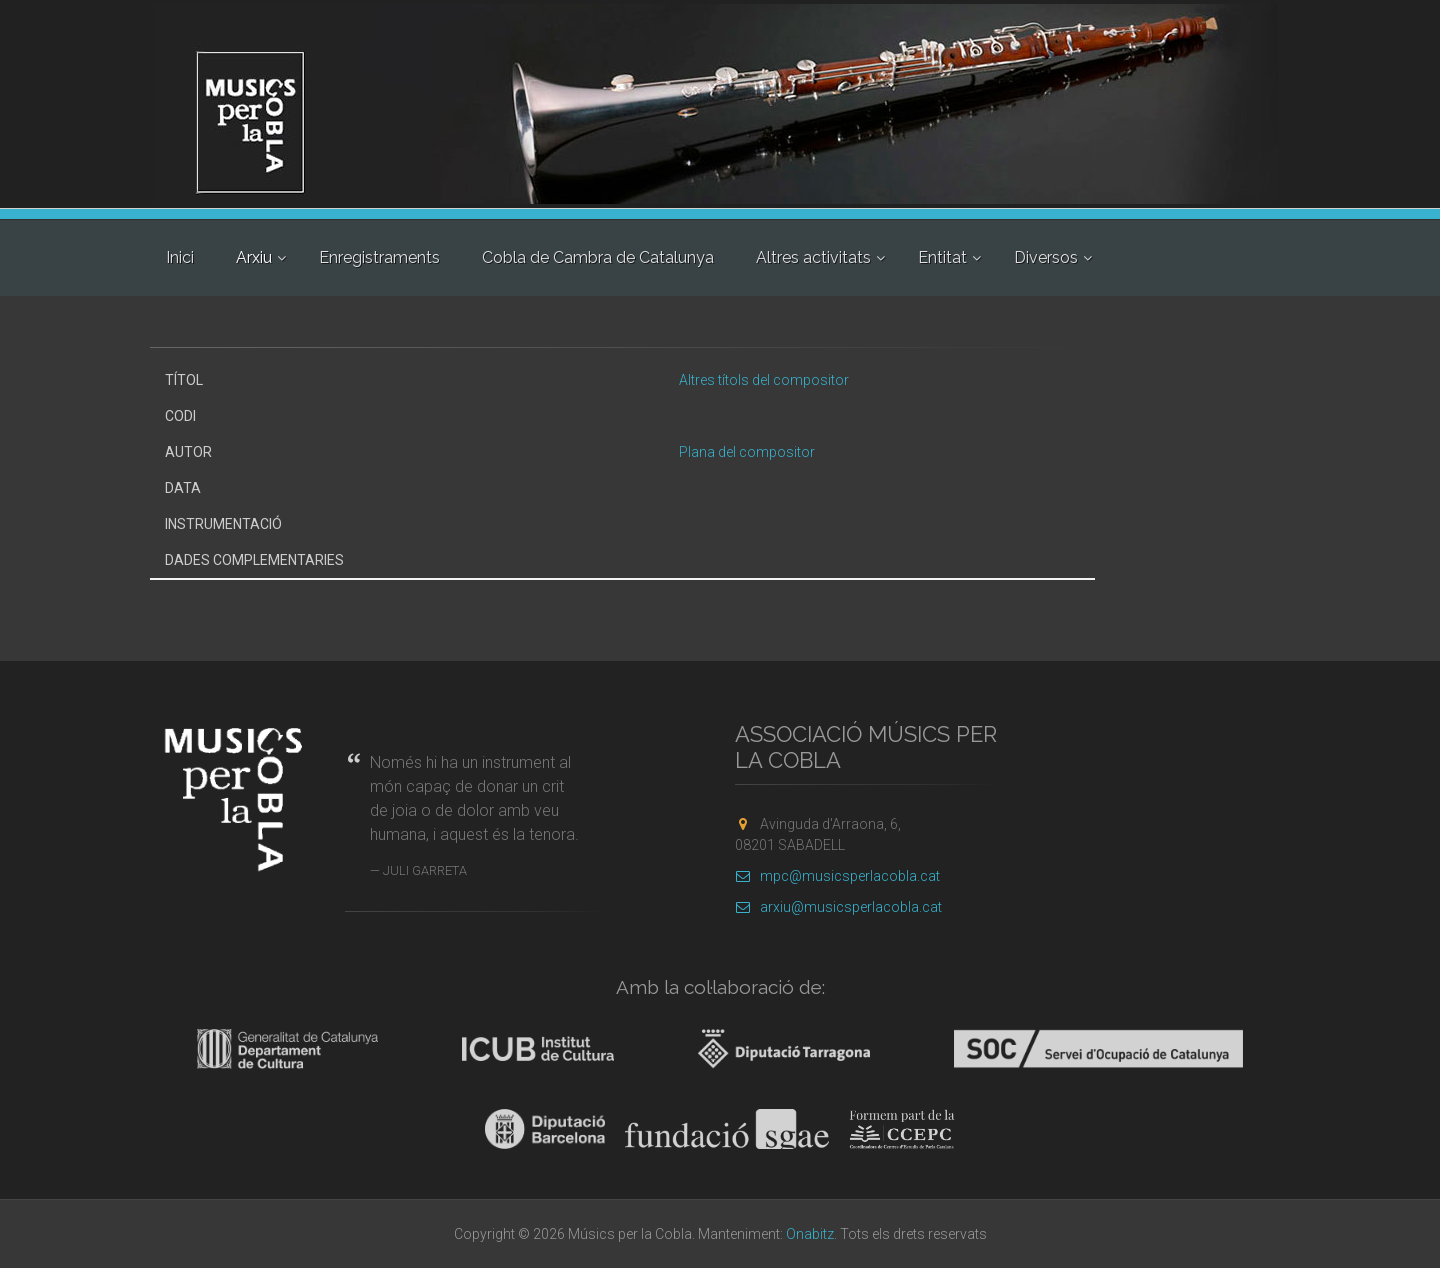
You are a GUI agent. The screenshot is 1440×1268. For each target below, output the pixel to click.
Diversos (1046, 257)
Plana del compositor (747, 452)
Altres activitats (813, 257)
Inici (180, 257)
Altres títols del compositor (764, 380)
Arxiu (254, 257)
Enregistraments (379, 257)
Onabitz (810, 1234)
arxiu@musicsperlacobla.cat (838, 907)
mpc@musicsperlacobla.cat (837, 876)
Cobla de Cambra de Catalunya (598, 257)
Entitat (942, 257)
